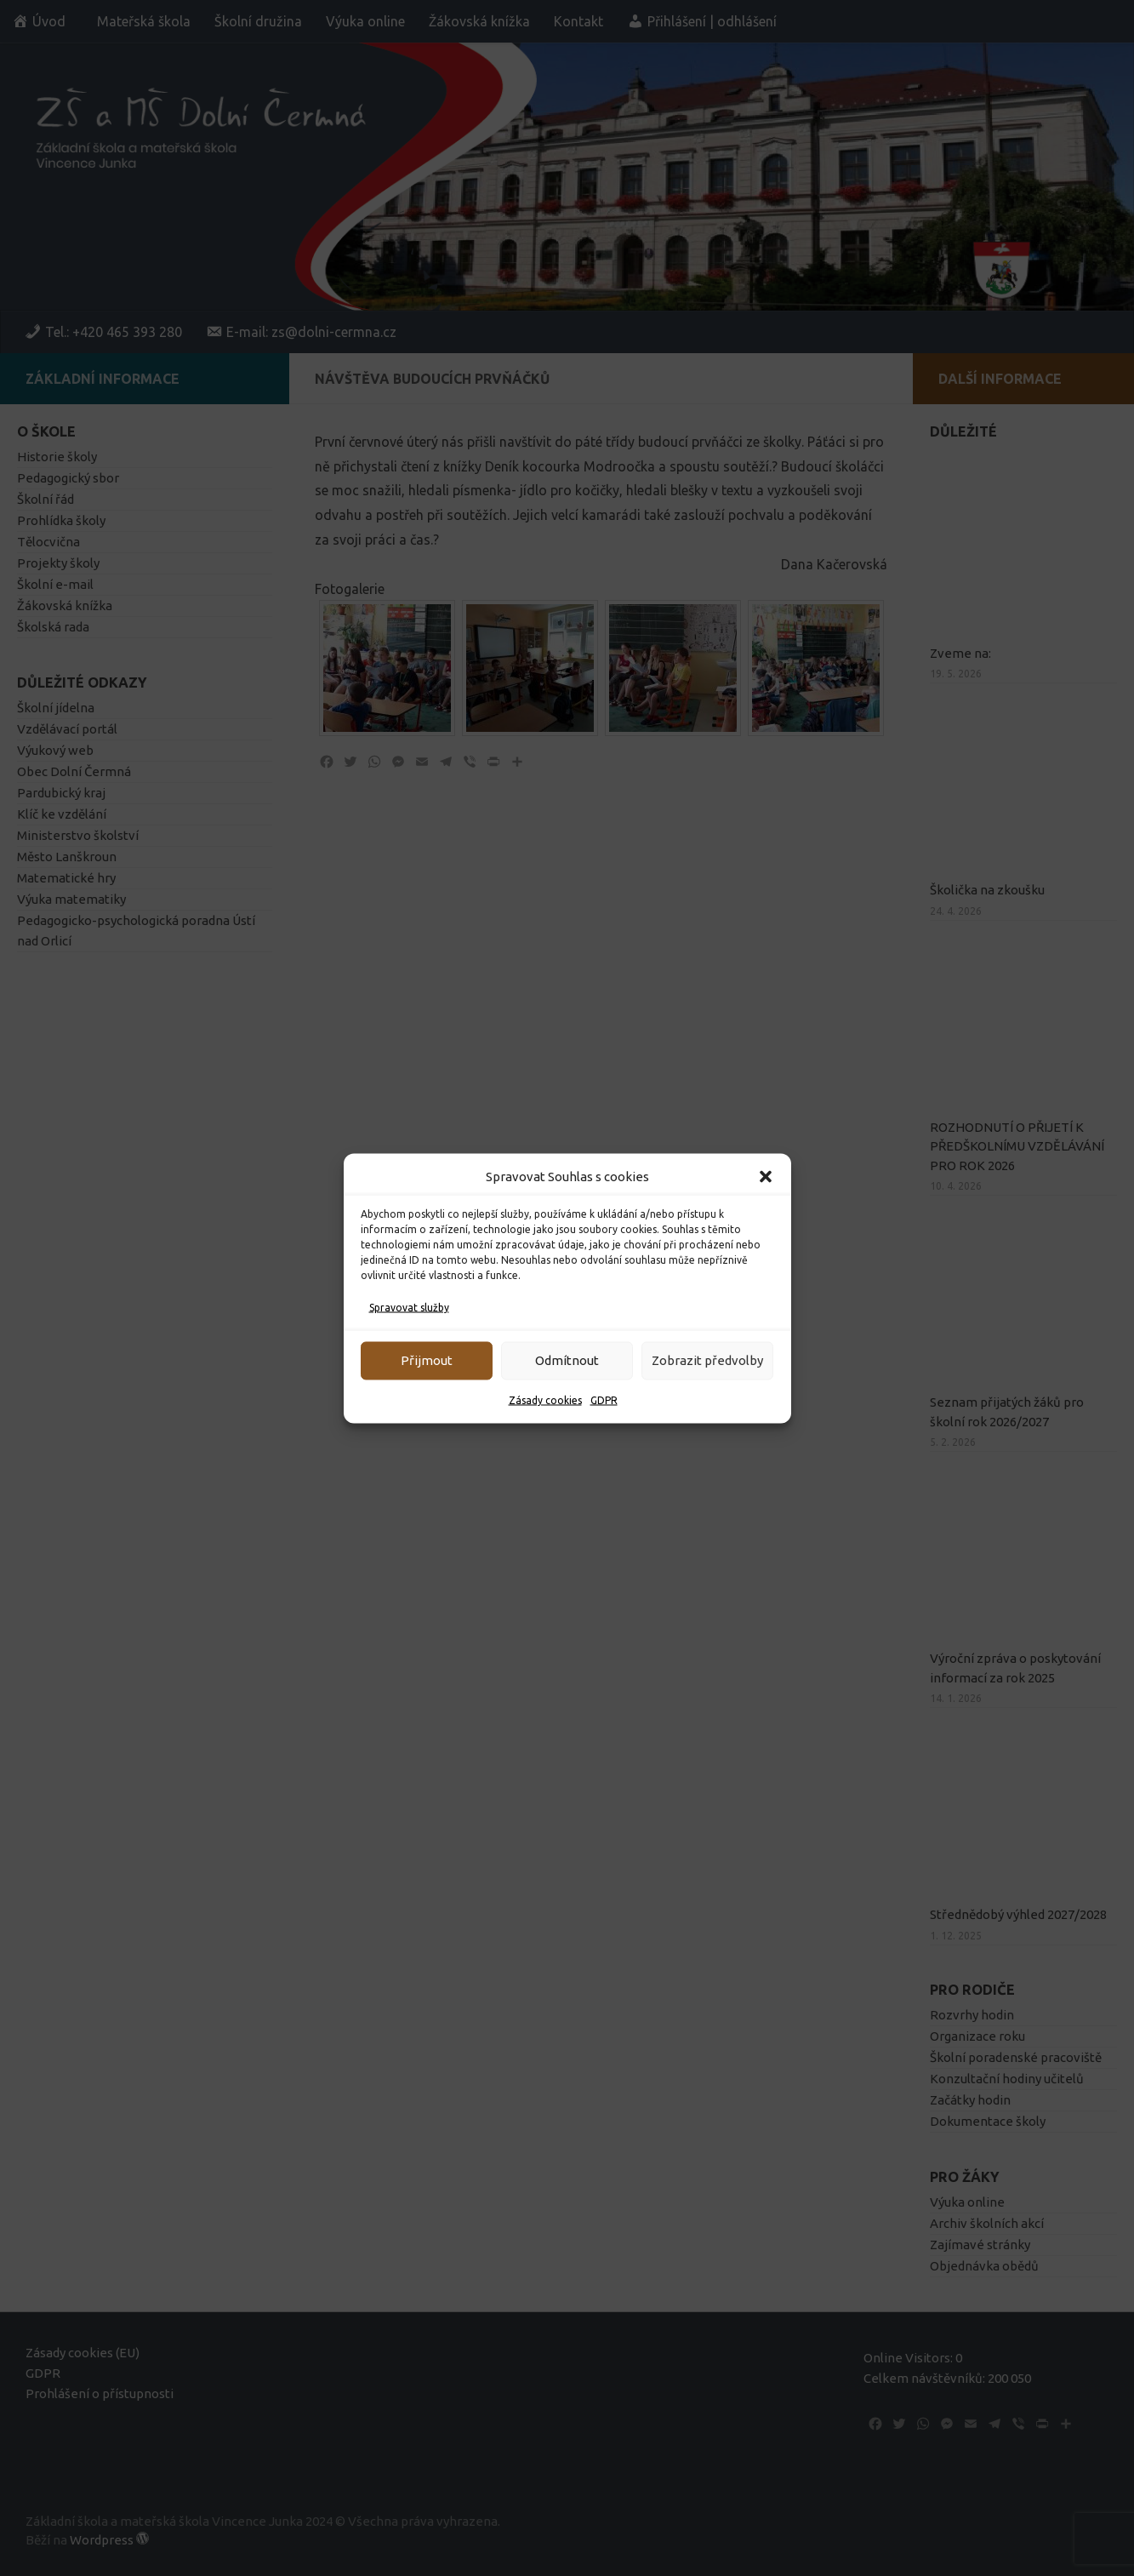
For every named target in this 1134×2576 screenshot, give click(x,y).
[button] (765, 1176)
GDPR (604, 1399)
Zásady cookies (545, 1399)
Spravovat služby (409, 1306)
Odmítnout (567, 1360)
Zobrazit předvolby (707, 1360)
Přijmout (427, 1360)
